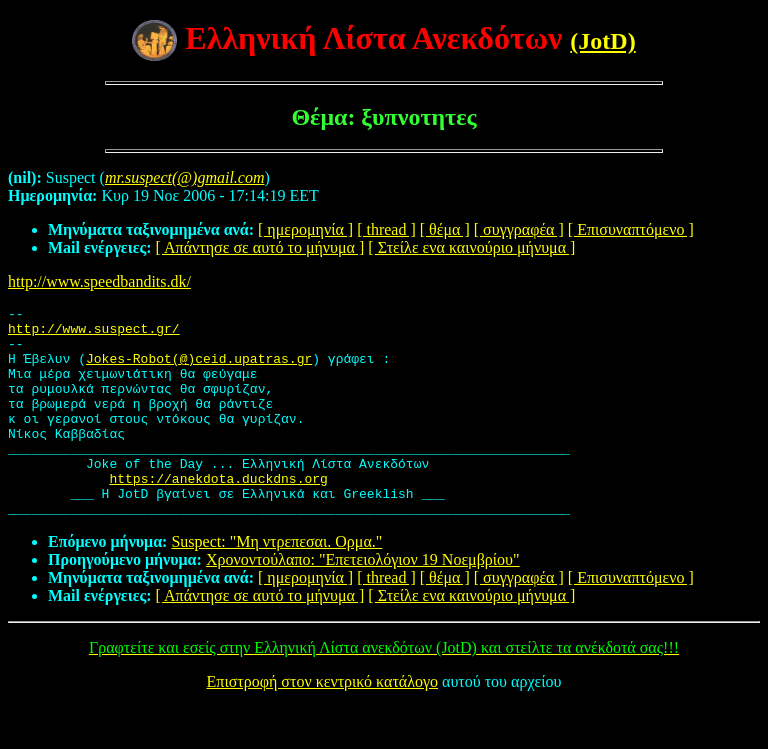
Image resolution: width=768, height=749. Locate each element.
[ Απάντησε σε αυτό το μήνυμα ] (260, 247)
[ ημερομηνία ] (305, 229)
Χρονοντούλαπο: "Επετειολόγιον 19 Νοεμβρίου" (363, 601)
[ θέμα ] (445, 229)
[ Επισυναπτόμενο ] (631, 229)
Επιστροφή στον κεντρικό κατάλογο (322, 723)
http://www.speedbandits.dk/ (99, 281)
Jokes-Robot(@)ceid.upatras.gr (199, 370)
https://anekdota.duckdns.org (218, 514)
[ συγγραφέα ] (519, 229)
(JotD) (602, 41)
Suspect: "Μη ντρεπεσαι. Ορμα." (276, 583)
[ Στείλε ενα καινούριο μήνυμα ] (471, 247)
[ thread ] (386, 229)
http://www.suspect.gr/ (94, 334)
